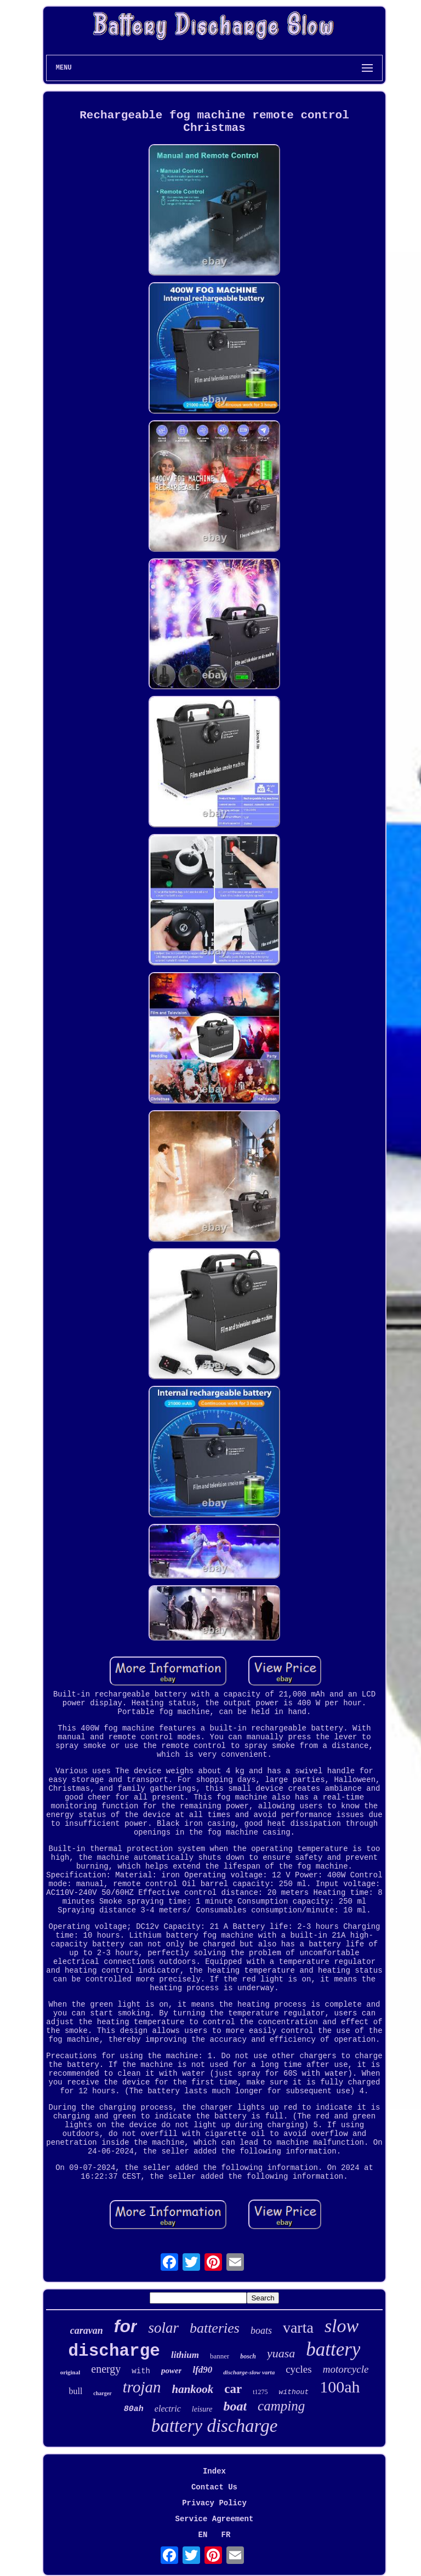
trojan (142, 2387)
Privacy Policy (214, 2503)
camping (281, 2405)
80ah (134, 2409)
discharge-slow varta (249, 2372)
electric (168, 2408)
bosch (248, 2356)
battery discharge (214, 2426)
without (294, 2392)
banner (219, 2356)
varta (298, 2327)
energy (106, 2369)
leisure (202, 2409)
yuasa (281, 2353)
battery (333, 2349)
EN (203, 2535)
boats (261, 2330)
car (233, 2389)
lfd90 (202, 2369)
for (126, 2326)
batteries (215, 2328)
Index (214, 2471)
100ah (340, 2387)
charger (102, 2393)
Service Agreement (214, 2519)
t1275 (260, 2392)
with (141, 2371)
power (171, 2370)
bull (75, 2391)
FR (226, 2535)
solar (163, 2328)
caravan (86, 2330)
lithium (185, 2355)
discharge (114, 2351)
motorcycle (346, 2369)
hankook (192, 2389)
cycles (298, 2369)
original (70, 2372)
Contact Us (214, 2487)
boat (235, 2406)
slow (342, 2326)
